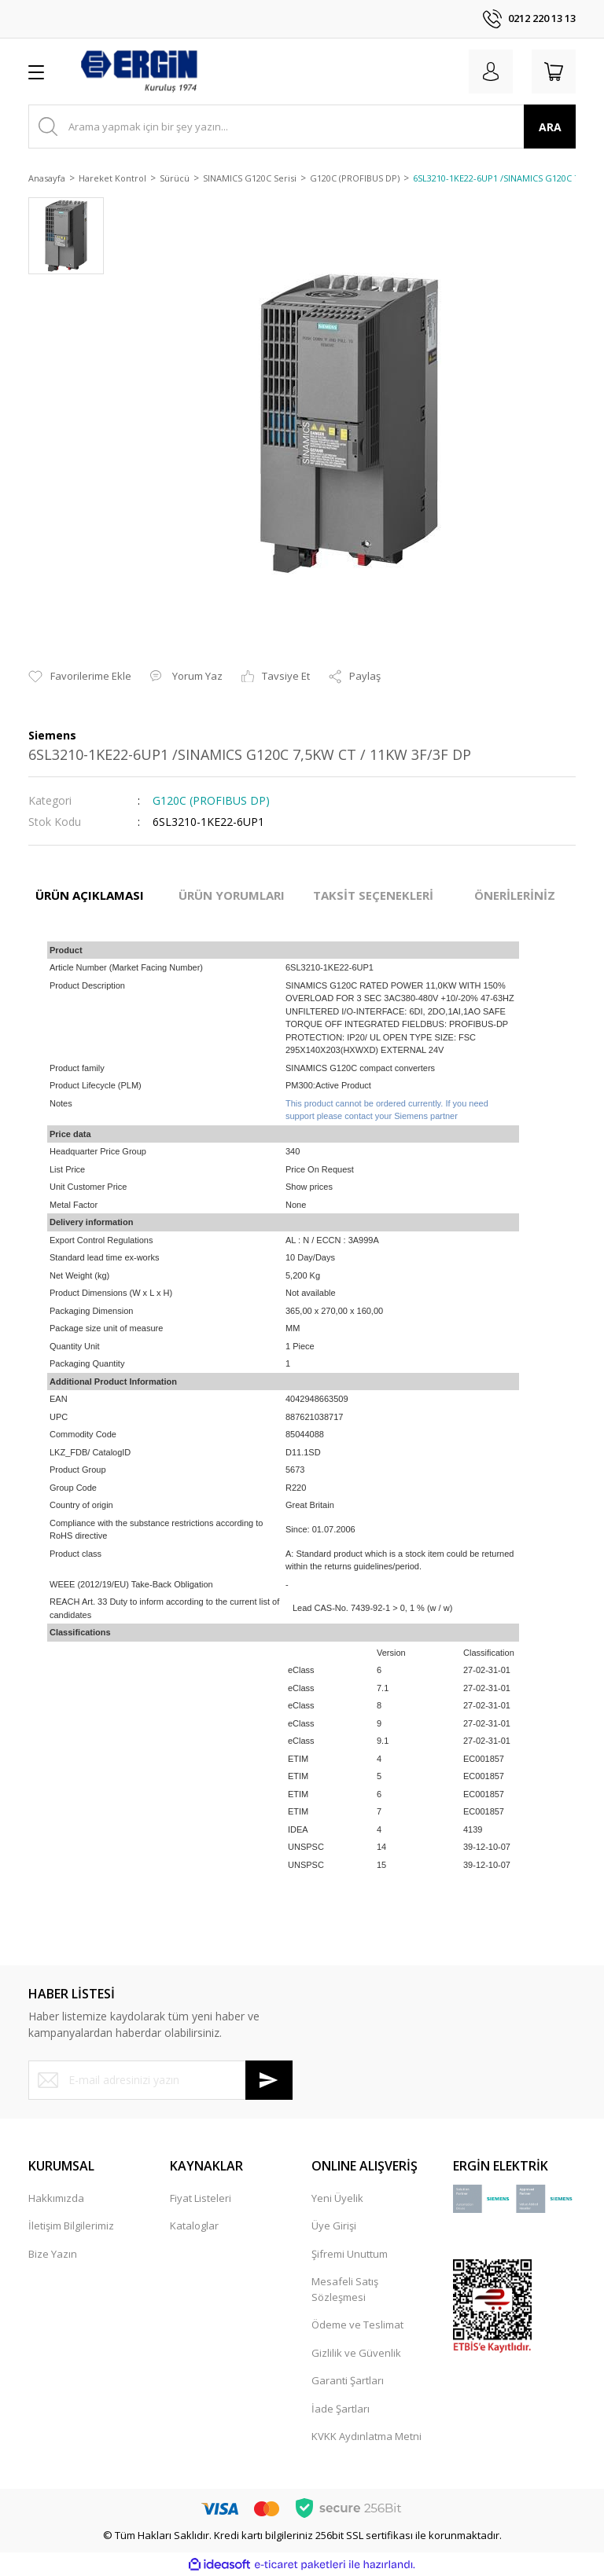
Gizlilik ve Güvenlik (356, 2353)
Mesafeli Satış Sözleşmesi (344, 2289)
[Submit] (269, 2080)
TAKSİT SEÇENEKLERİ (373, 895)
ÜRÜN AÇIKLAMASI (89, 895)
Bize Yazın (52, 2254)
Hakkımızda (56, 2198)
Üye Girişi (333, 2225)
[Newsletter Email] (160, 2080)
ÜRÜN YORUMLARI (232, 895)
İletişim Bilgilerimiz (71, 2225)
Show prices (309, 1186)
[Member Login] (491, 72)
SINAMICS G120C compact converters (360, 1068)
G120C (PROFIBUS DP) (211, 800)
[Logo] (138, 72)
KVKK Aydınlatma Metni (366, 2436)
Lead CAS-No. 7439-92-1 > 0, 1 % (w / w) (372, 1608)
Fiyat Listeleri (200, 2198)
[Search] (302, 127)
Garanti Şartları (347, 2380)
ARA (550, 126)
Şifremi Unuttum (349, 2254)
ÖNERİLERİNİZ (514, 895)
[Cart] (554, 72)
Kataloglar (194, 2225)
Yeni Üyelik (337, 2198)
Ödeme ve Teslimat (357, 2324)
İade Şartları (340, 2409)
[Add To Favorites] (79, 676)
